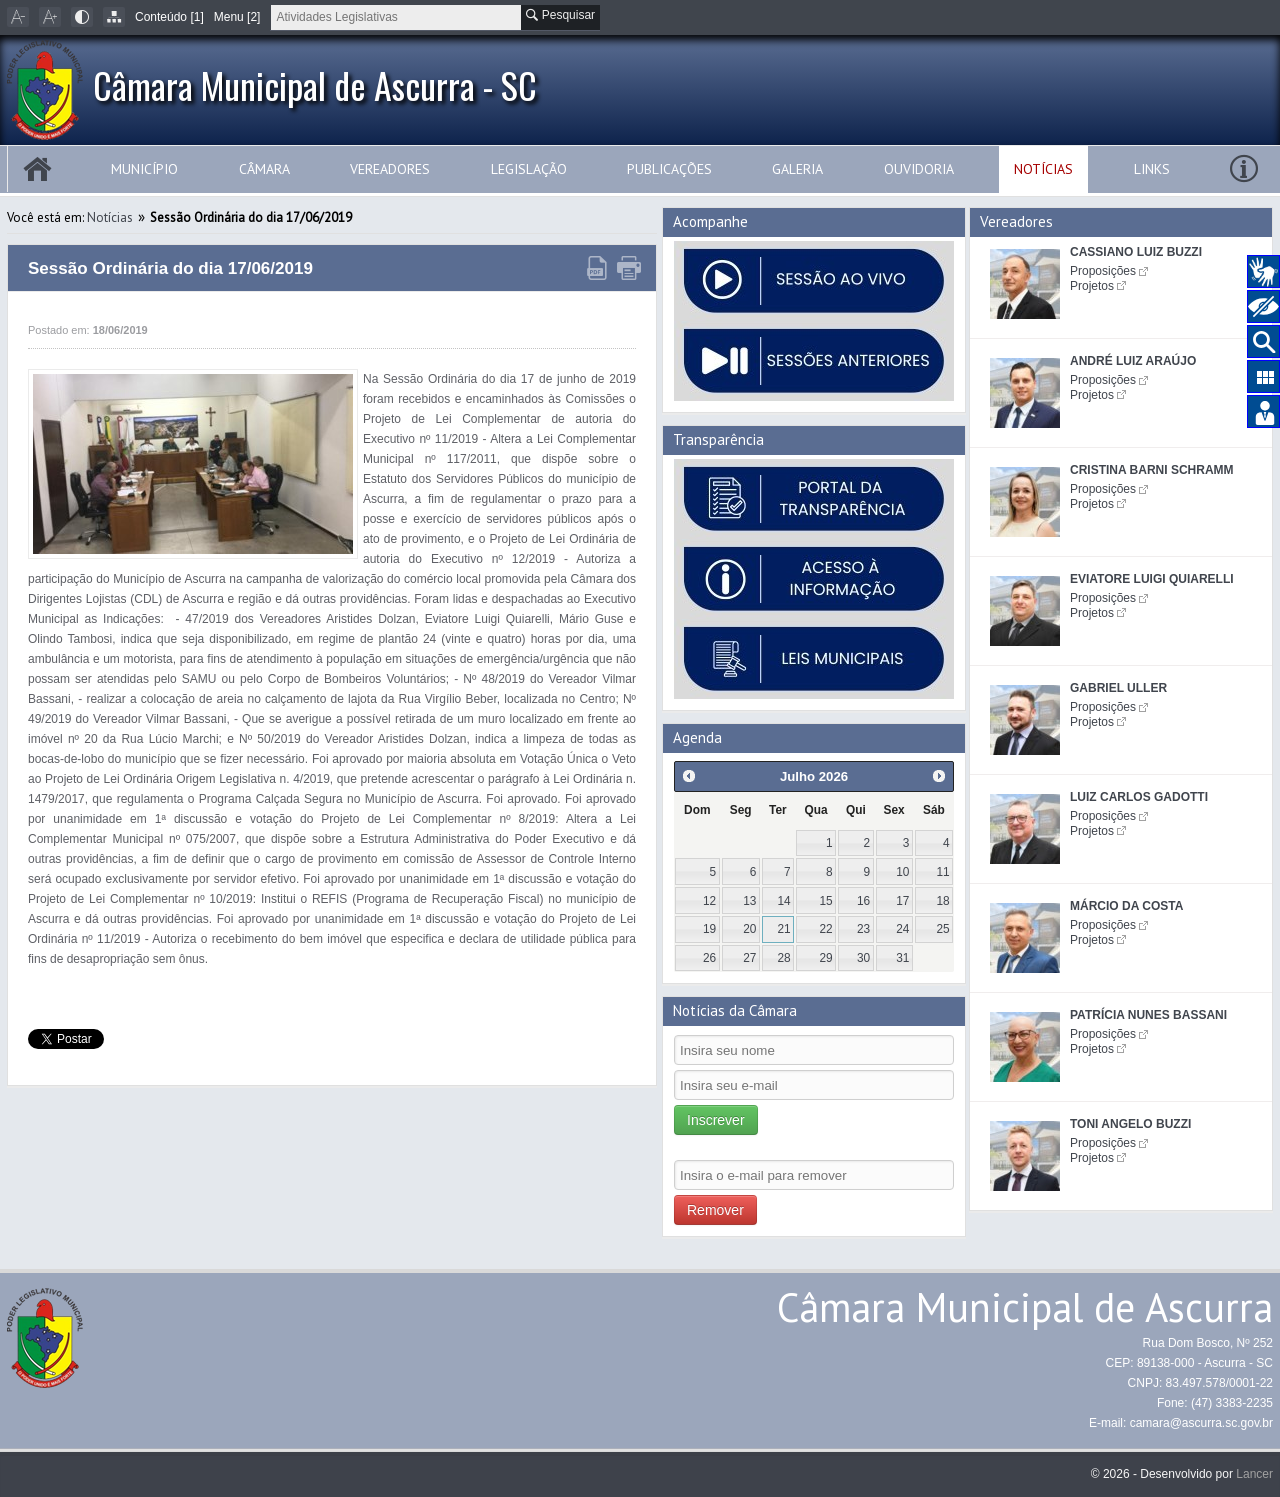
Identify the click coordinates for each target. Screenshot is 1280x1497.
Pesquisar (560, 15)
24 (902, 929)
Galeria (797, 169)
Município (144, 169)
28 (783, 958)
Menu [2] (237, 17)
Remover (715, 1210)
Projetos (1092, 286)
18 (942, 901)
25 (942, 929)
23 (863, 929)
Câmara (264, 169)
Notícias (1043, 169)
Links (1152, 169)
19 (709, 929)
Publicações (669, 169)
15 (826, 901)
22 (826, 929)
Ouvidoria (919, 169)
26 (709, 958)
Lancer (1254, 1474)
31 (902, 958)
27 (749, 958)
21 (783, 929)
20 (749, 929)
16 (863, 901)
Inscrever (716, 1120)
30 (863, 958)
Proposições (1103, 271)
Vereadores (390, 169)
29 (826, 958)
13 (749, 901)
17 (902, 901)
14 (783, 901)
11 (942, 872)
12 (709, 901)
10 (902, 872)
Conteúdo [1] (169, 17)
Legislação (529, 169)
